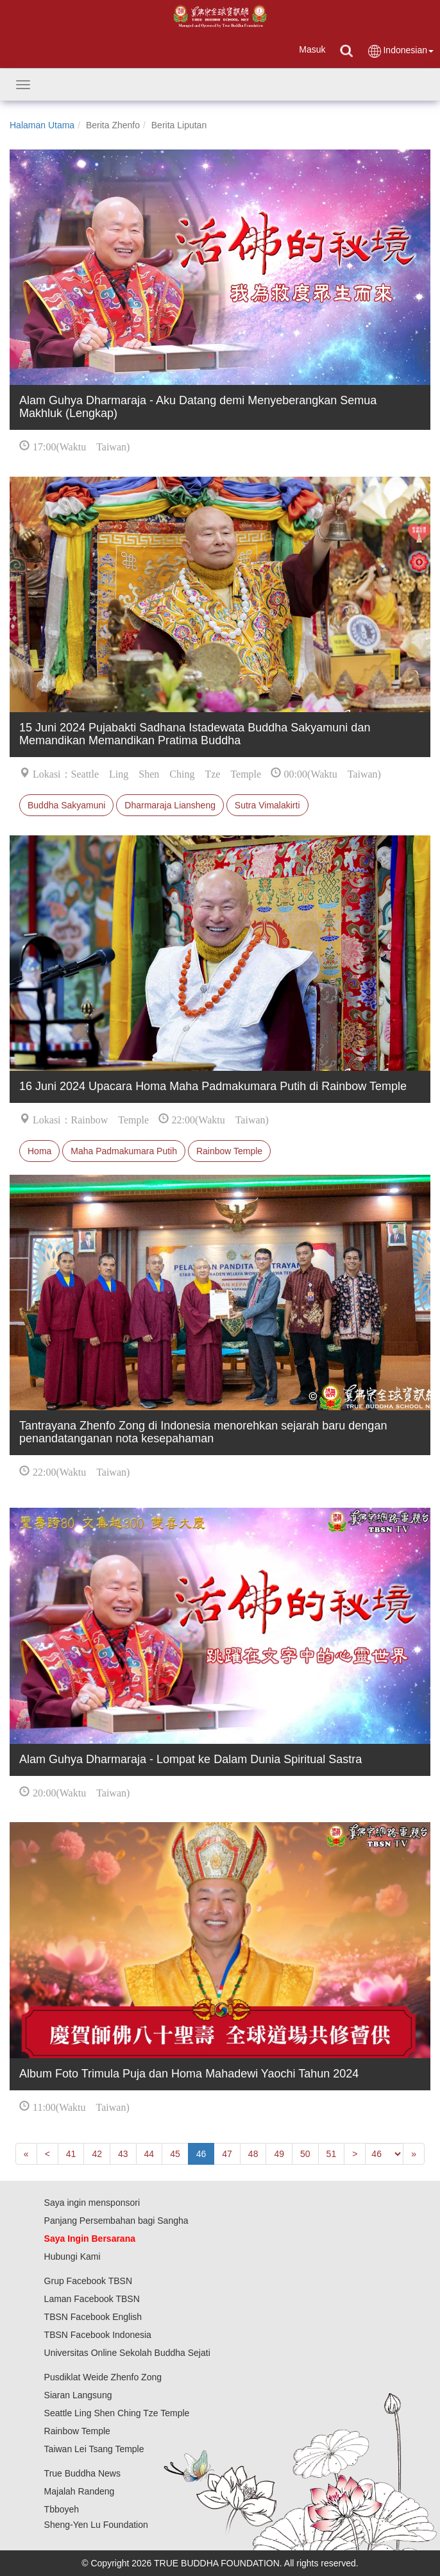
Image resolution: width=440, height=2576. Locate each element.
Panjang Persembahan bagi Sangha (116, 2220)
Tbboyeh (61, 2509)
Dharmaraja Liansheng (170, 805)
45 (175, 2154)
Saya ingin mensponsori (92, 2202)
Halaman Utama (42, 125)
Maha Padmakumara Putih (124, 1151)
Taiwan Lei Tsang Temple (94, 2449)
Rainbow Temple (229, 1151)
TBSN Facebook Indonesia (97, 2335)
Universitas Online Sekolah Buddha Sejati (127, 2353)
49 (279, 2154)
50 (305, 2154)
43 (123, 2154)
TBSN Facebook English (93, 2317)
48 (253, 2154)
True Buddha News (82, 2473)
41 (71, 2154)
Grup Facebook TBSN (88, 2281)
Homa (39, 1151)
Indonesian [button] (400, 51)
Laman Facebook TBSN (92, 2299)
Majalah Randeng (79, 2491)
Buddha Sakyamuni (66, 805)
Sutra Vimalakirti (267, 805)
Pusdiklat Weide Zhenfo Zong (103, 2377)
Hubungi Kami (72, 2256)
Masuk (312, 49)
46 (201, 2154)
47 (227, 2154)
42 (97, 2154)
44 (149, 2154)
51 (331, 2154)
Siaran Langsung (78, 2395)
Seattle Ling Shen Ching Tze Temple (117, 2413)
